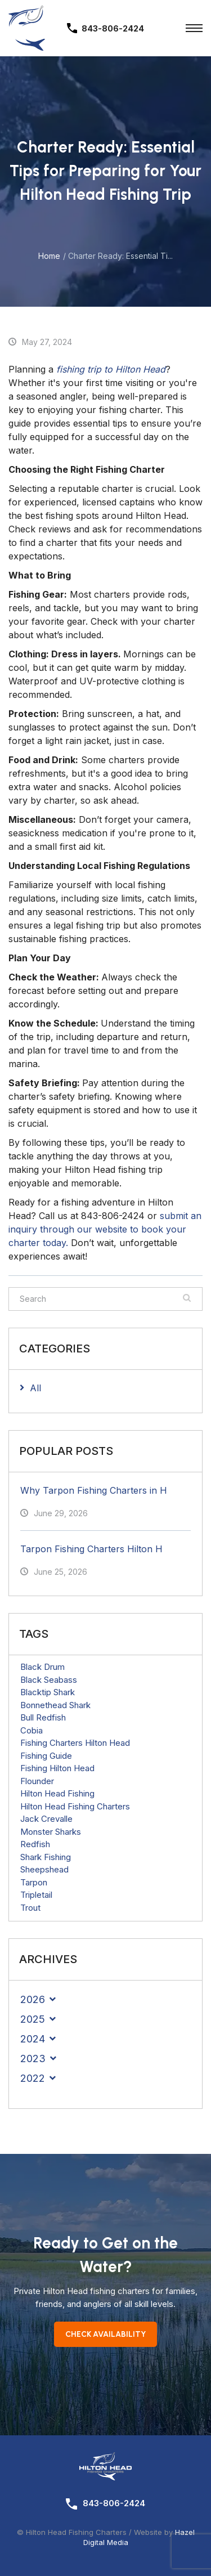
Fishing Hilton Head (57, 1768)
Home (49, 256)
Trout (30, 1907)
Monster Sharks (50, 1831)
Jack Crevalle (46, 1818)
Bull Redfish (43, 1717)
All (35, 1388)
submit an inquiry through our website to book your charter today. (104, 1229)
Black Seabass (48, 1679)
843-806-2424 (114, 2503)
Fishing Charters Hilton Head (75, 1742)
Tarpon (33, 1882)
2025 (32, 2019)
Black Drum (42, 1666)
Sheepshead (44, 1869)
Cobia (31, 1730)
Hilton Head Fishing (57, 1793)
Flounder (37, 1781)
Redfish (35, 1844)
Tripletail (36, 1894)
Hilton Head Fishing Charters (75, 1806)
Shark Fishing (45, 1857)
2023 (33, 2058)
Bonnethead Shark (55, 1705)
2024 (32, 2039)
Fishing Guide (46, 1755)
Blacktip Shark (47, 1692)
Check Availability (105, 2334)
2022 (32, 2078)
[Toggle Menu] (194, 28)
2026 (32, 1999)
